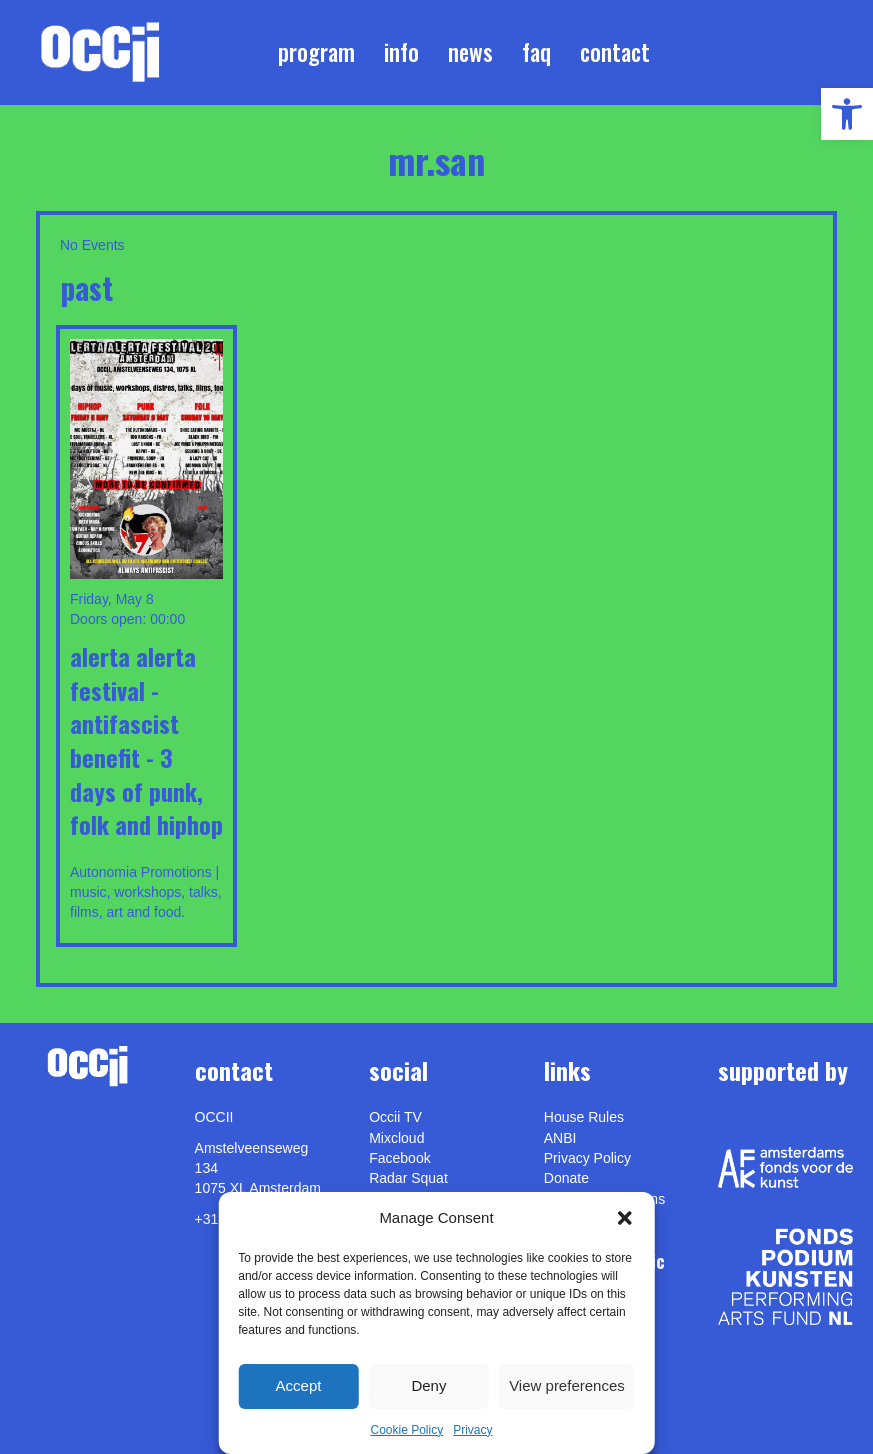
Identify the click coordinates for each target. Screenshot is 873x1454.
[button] (625, 1218)
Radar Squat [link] (408, 1178)
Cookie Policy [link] (406, 1430)
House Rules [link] (584, 1117)
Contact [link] (615, 52)
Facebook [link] (399, 1158)
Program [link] (316, 52)
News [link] (470, 52)
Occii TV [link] (395, 1117)
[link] (847, 114)
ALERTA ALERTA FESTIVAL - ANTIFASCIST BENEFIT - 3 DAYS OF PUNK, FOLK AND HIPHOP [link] (146, 740)
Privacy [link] (472, 1430)
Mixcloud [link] (396, 1138)
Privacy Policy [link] (587, 1158)
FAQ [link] (536, 52)
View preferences (567, 1385)
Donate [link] (566, 1178)
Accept (299, 1385)
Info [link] (401, 52)
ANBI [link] (560, 1138)
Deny (428, 1385)
